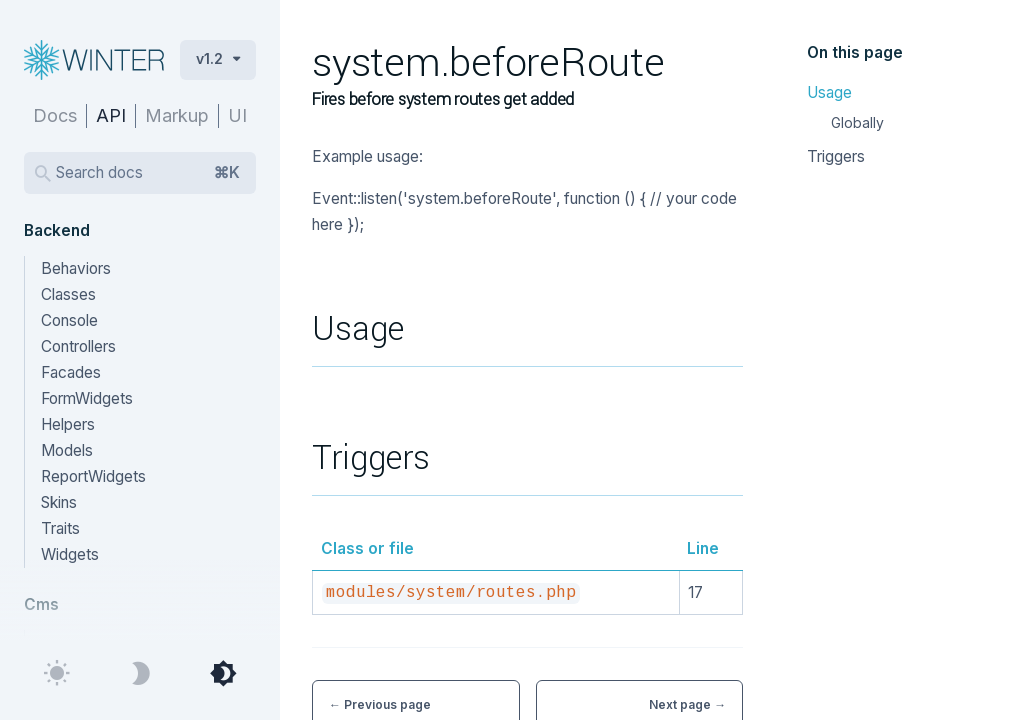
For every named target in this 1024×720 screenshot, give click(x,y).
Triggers (836, 156)
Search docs (148, 173)
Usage (829, 92)
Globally (857, 122)
